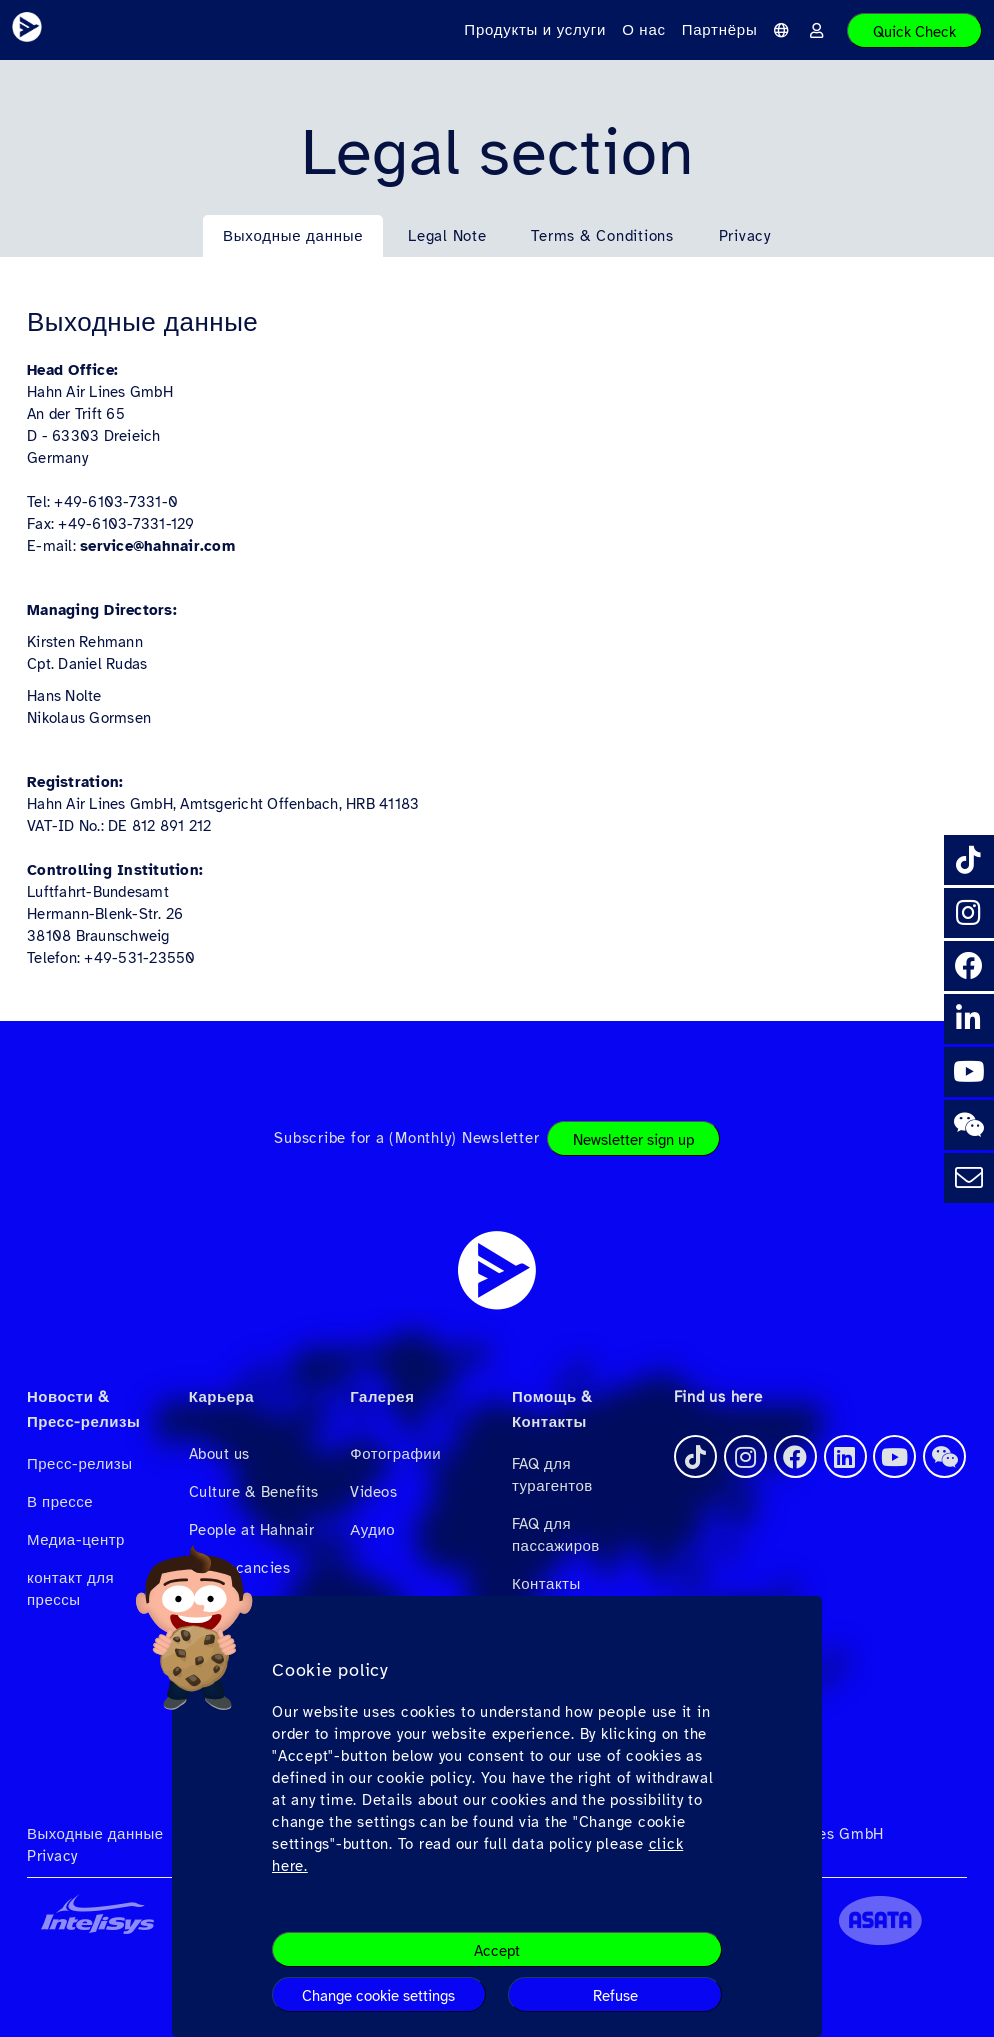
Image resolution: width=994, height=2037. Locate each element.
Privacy (745, 236)
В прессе (60, 1502)
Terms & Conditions (602, 236)
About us (219, 1454)
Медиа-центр (76, 1540)
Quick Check (914, 32)
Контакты (546, 1584)
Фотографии (395, 1454)
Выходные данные (293, 236)
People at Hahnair (252, 1530)
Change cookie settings (378, 1996)
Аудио (372, 1530)
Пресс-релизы (79, 1464)
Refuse (615, 1996)
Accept (497, 1951)
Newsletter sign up (633, 1140)
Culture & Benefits (254, 1492)
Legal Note (447, 236)
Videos (373, 1492)
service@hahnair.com (157, 546)
